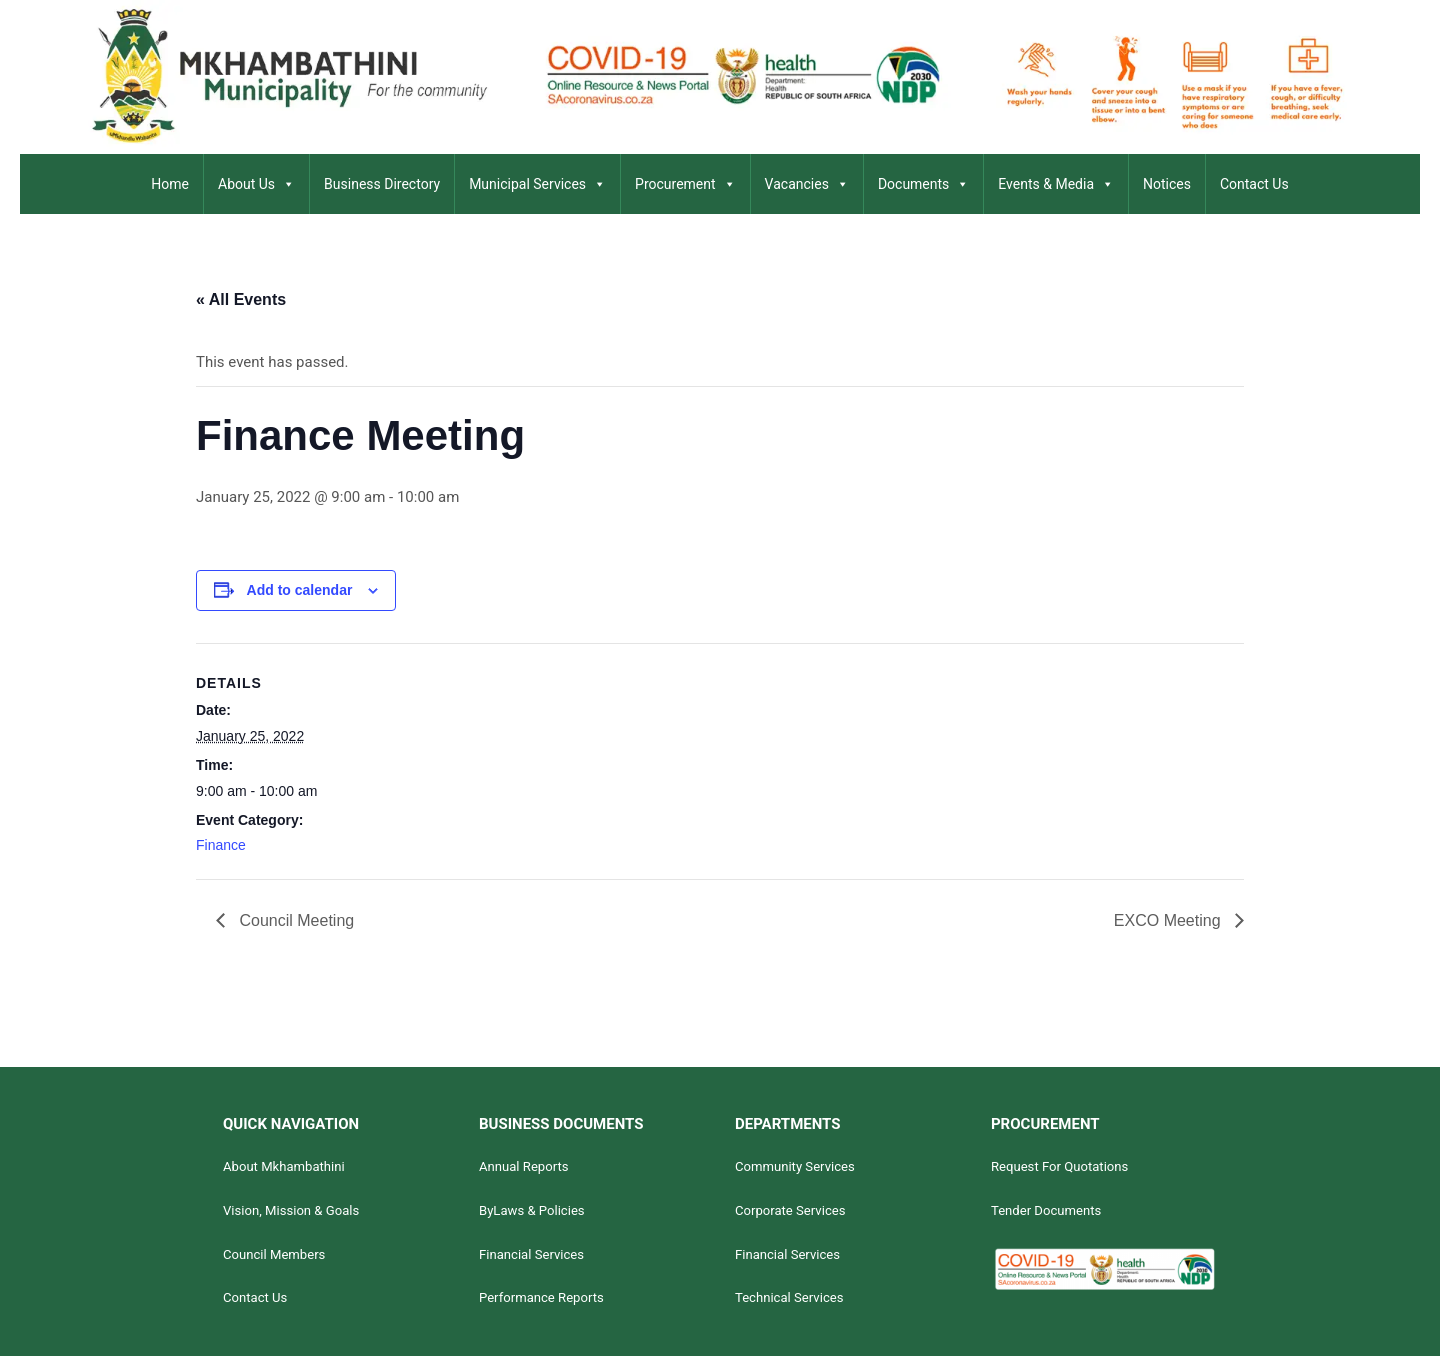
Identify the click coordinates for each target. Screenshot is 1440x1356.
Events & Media (1056, 184)
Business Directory (382, 184)
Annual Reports (524, 1166)
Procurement (685, 184)
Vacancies (807, 184)
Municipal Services (537, 184)
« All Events (241, 299)
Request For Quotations (1059, 1166)
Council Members (274, 1254)
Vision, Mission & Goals (291, 1210)
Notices (1167, 184)
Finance (221, 845)
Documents (923, 184)
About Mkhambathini (284, 1166)
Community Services (795, 1166)
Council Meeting (294, 920)
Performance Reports (541, 1297)
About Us (256, 184)
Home (170, 184)
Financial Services (531, 1254)
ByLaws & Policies (532, 1210)
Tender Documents (1046, 1210)
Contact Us (1254, 184)
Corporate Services (790, 1210)
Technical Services (789, 1297)
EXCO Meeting (1169, 920)
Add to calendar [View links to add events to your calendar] (300, 590)
